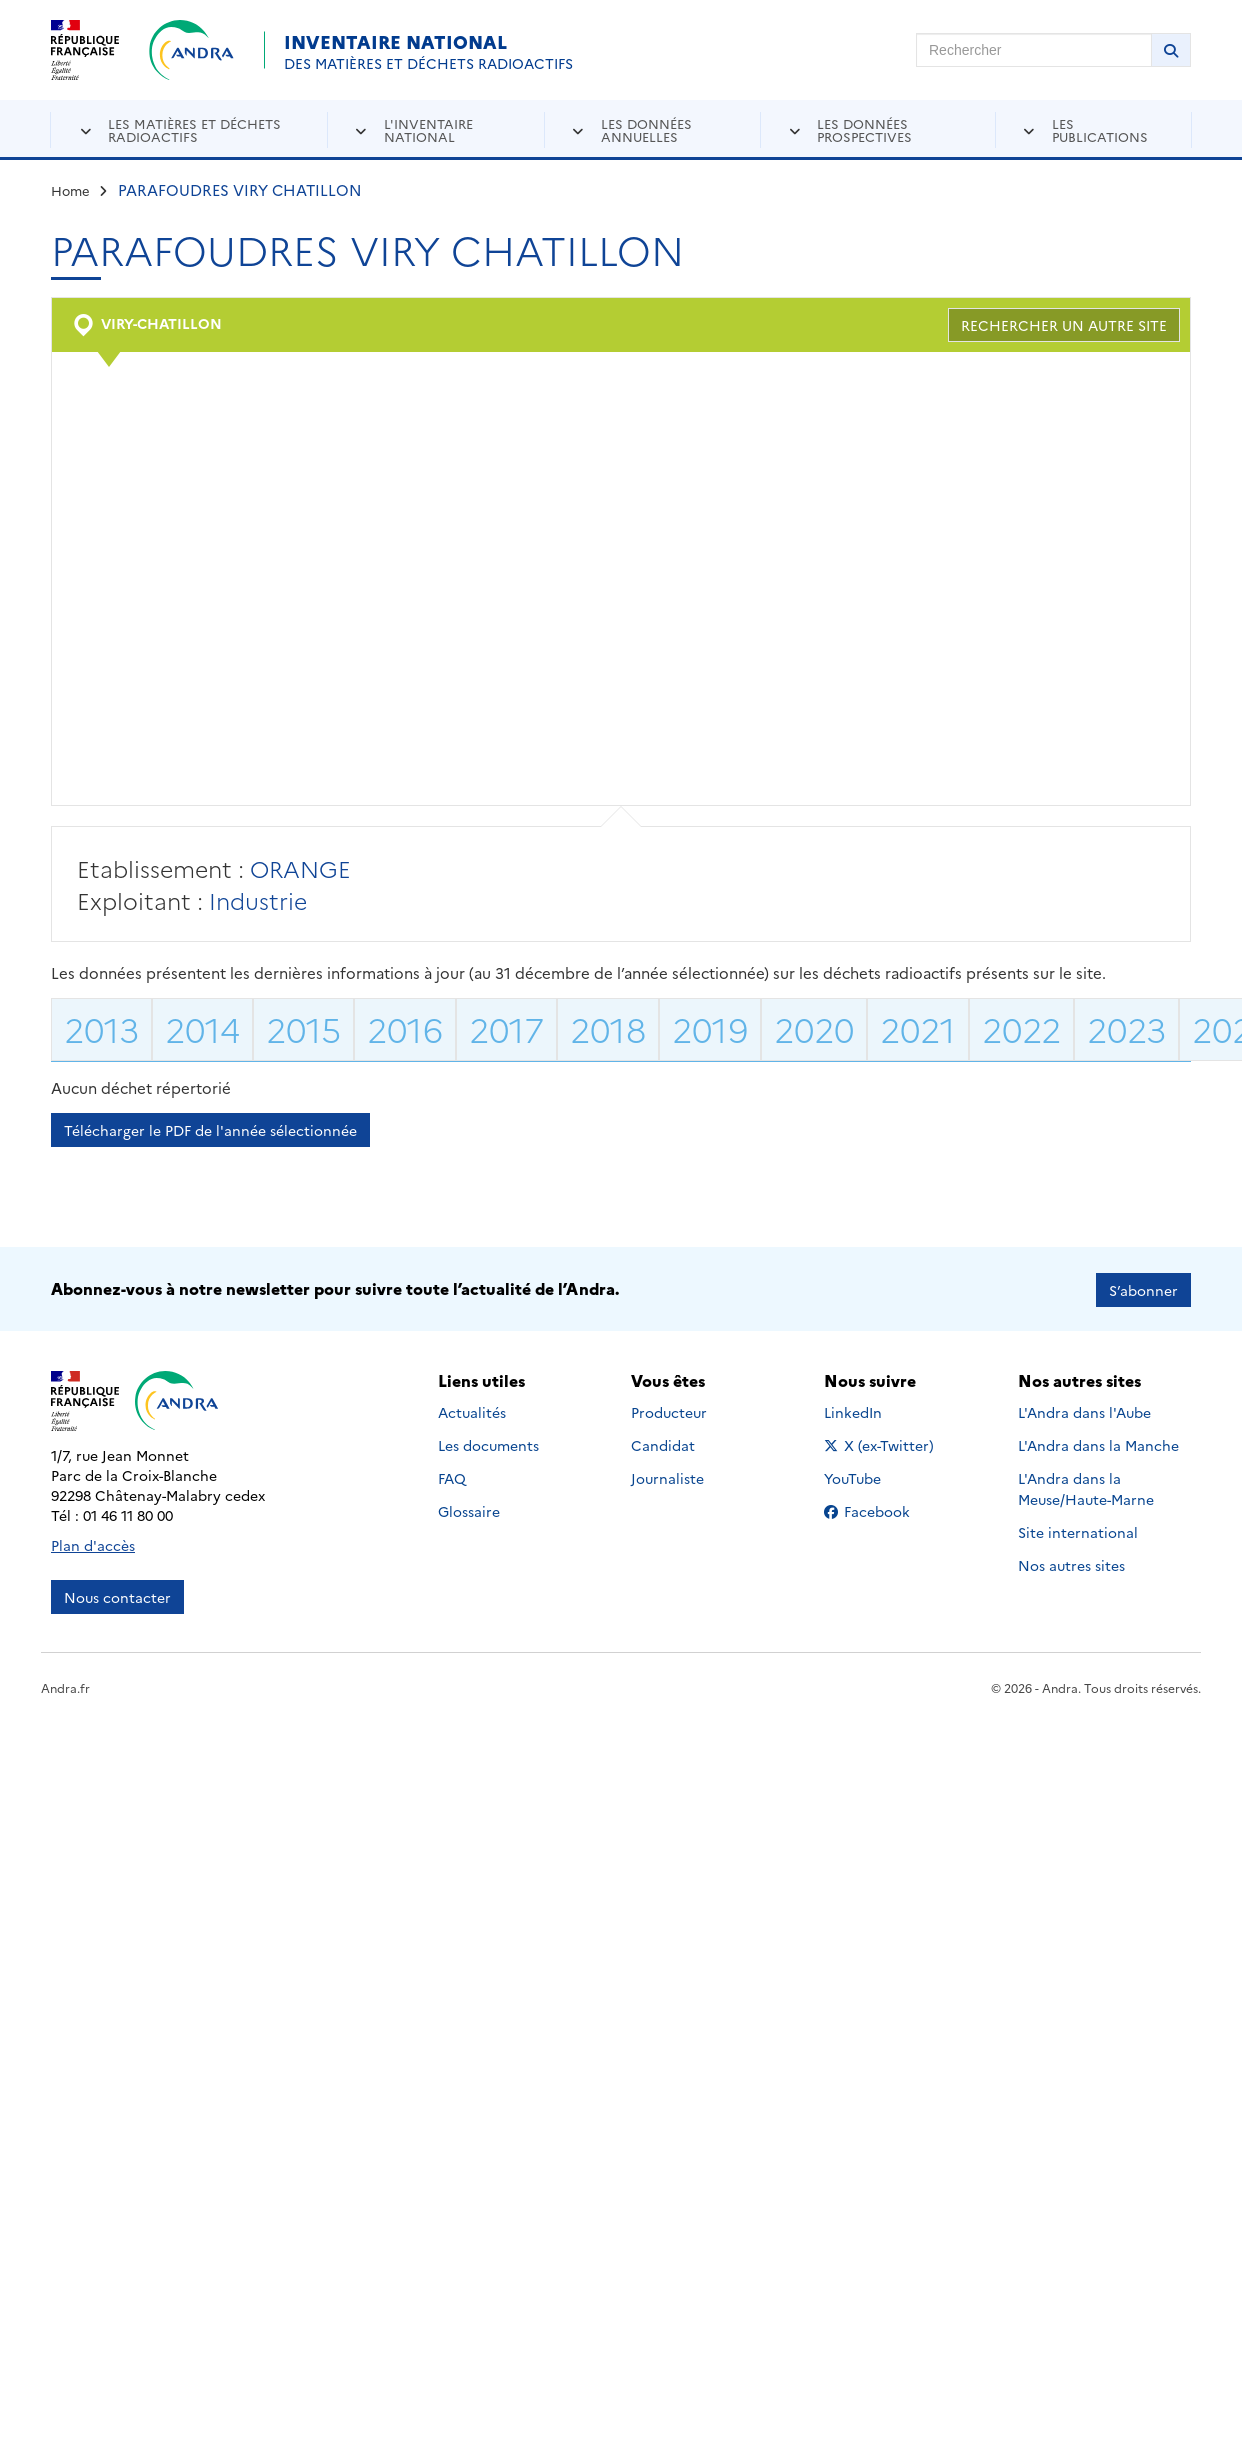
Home (70, 190)
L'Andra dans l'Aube (1084, 1410)
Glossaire (469, 1509)
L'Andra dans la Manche (1098, 1443)
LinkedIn (874, 1410)
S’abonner (1143, 1288)
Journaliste (667, 1476)
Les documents (488, 1443)
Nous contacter (117, 1595)
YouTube (874, 1476)
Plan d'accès (93, 1543)
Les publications (1100, 129)
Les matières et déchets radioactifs (194, 129)
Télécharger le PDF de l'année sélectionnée (210, 1130)
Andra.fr (65, 1685)
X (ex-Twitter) (882, 1443)
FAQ (452, 1476)
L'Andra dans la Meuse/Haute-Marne (1086, 1486)
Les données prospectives (864, 129)
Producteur (669, 1410)
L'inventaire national (428, 129)
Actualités (472, 1410)
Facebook (882, 1509)
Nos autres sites (1071, 1563)
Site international (1078, 1530)
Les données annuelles (646, 129)
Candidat (663, 1443)
